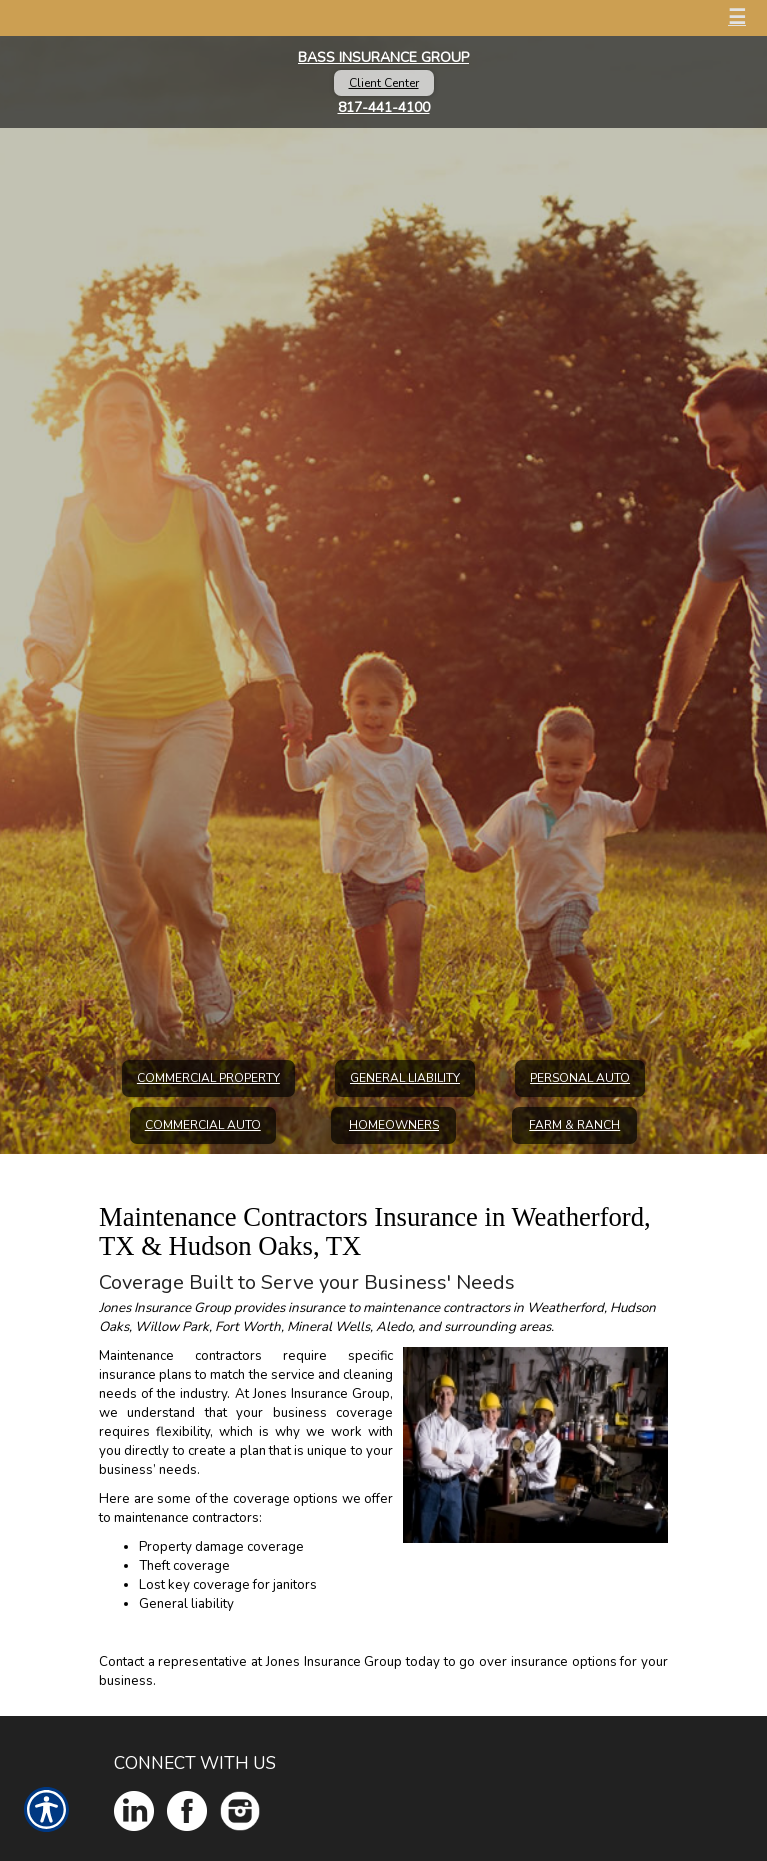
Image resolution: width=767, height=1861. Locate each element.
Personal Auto (580, 1078)
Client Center (384, 83)
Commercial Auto (203, 1125)
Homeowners (394, 1125)
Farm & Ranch (574, 1125)
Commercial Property (208, 1078)
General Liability (405, 1078)
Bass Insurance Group (383, 57)
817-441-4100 (384, 107)
